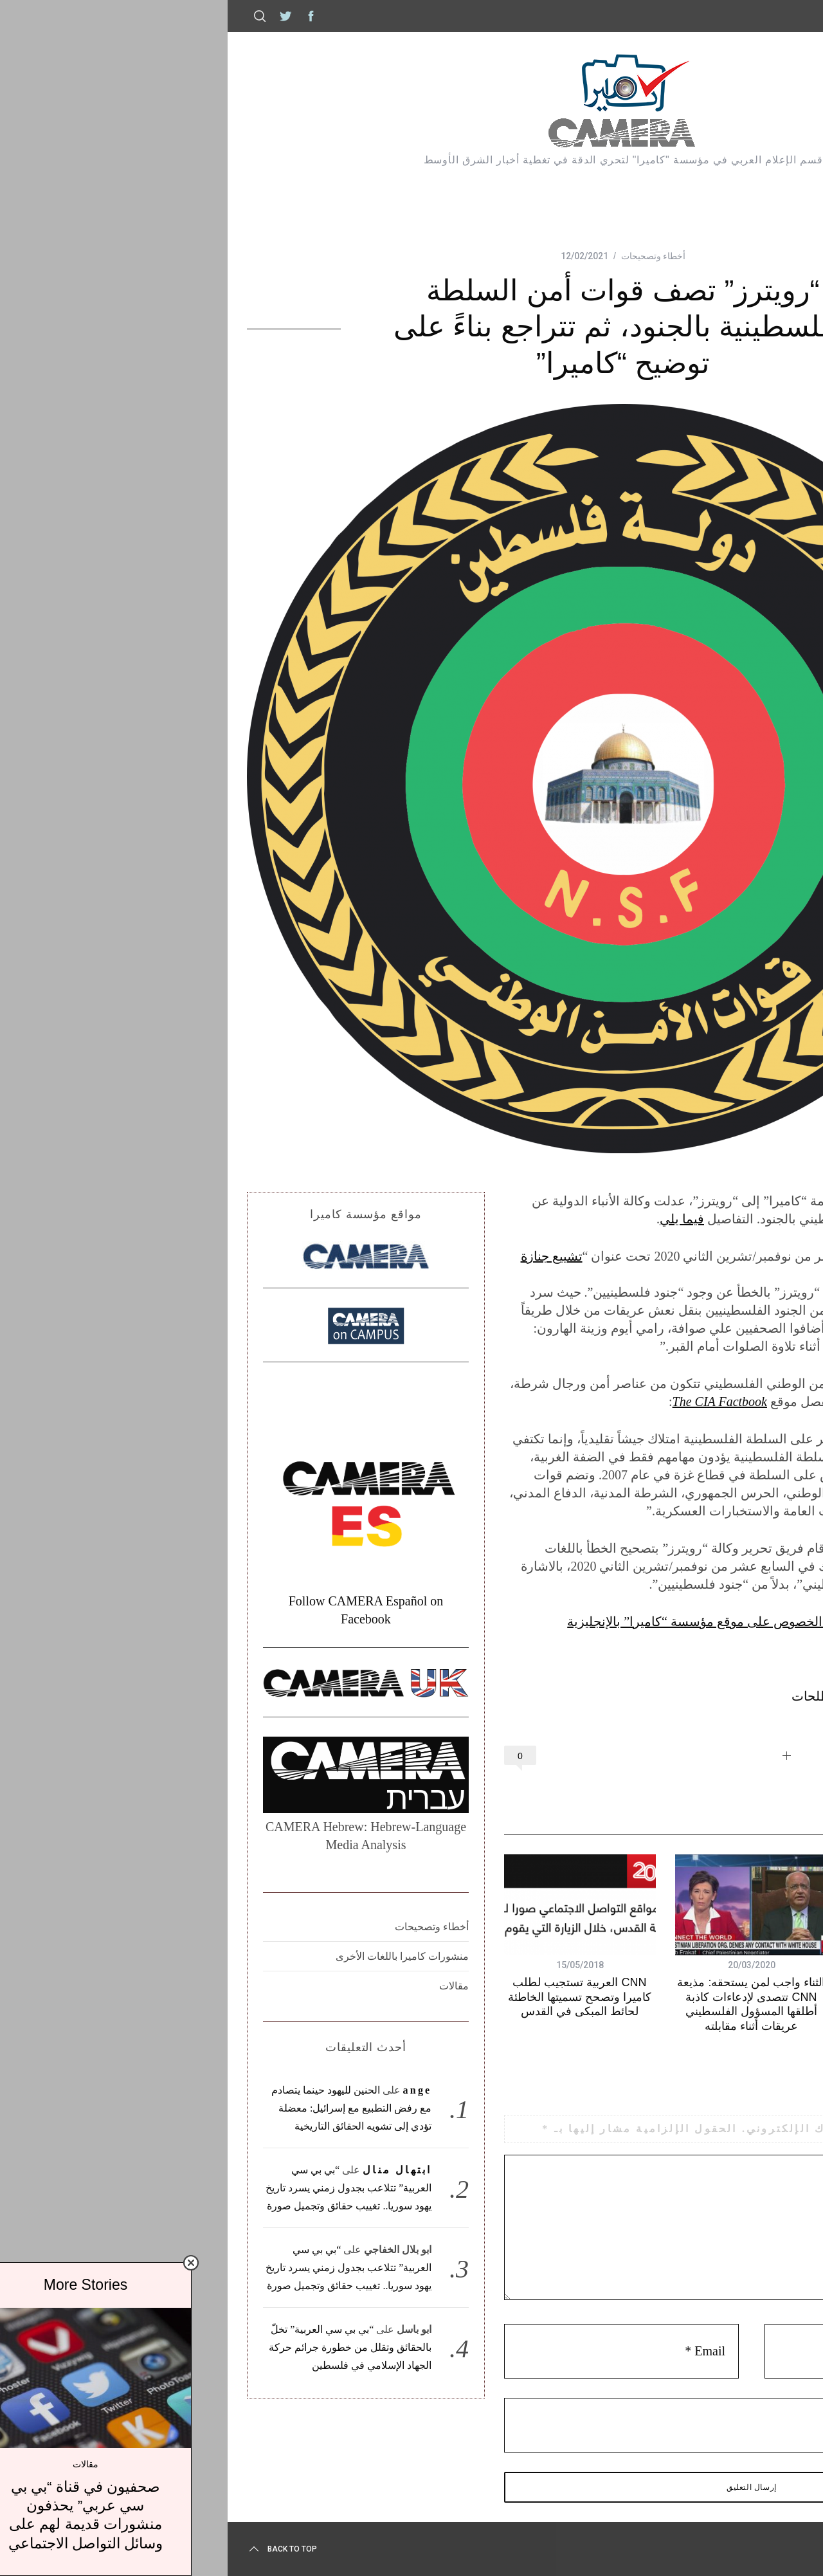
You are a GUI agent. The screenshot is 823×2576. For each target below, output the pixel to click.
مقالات (242, 1985)
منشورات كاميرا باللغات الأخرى (190, 1956)
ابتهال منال (185, 2169)
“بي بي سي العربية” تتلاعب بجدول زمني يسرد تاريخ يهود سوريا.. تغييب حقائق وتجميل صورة (137, 2187)
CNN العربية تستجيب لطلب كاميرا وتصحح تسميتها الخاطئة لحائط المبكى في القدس (368, 1997)
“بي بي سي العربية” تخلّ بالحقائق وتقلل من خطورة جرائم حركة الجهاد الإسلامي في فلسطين (138, 2347)
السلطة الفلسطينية (736, 1696)
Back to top (70, 2549)
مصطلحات (608, 1696)
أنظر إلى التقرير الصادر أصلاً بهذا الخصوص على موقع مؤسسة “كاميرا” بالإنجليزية (572, 1621)
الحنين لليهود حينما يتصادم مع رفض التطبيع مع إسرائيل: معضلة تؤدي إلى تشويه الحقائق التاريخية (140, 2108)
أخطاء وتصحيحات (442, 256)
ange (206, 2090)
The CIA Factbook (508, 1401)
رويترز (661, 1696)
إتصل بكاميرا (710, 16)
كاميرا (773, 16)
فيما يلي (470, 1219)
